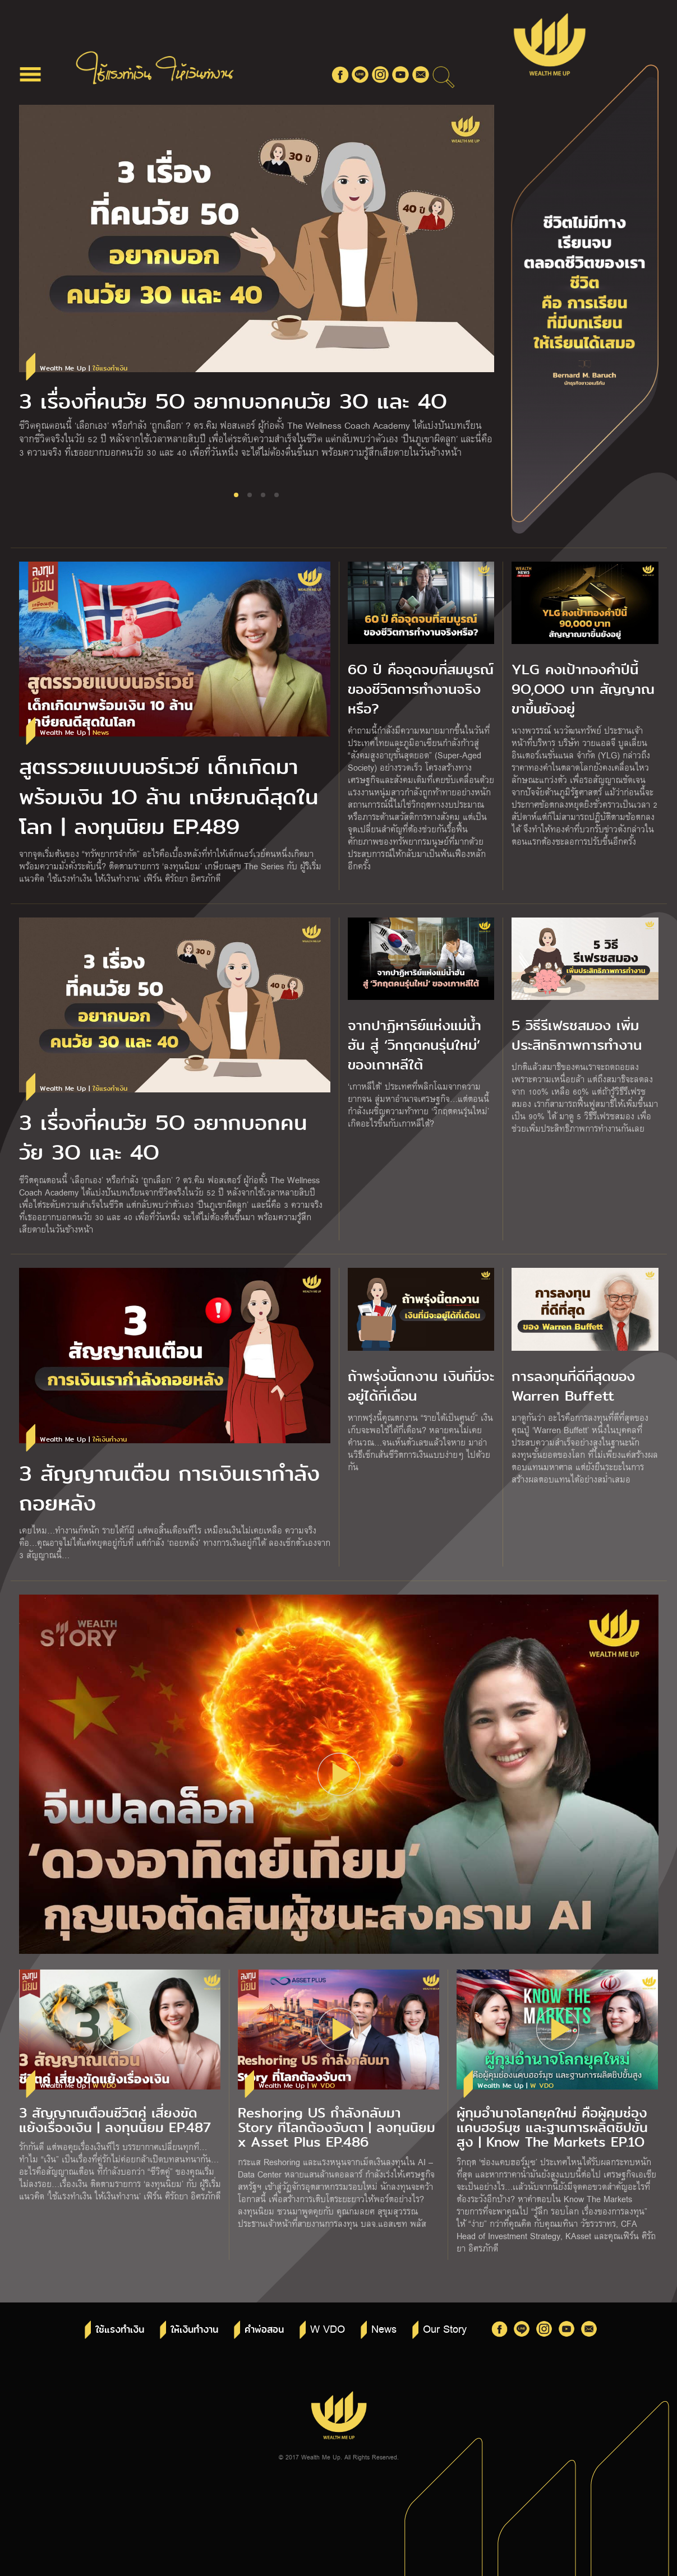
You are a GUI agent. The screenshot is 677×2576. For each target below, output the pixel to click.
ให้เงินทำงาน (194, 2330)
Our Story (445, 2328)
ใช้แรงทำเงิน (119, 2330)
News (384, 2328)
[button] (236, 495)
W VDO (327, 2328)
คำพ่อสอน (264, 2330)
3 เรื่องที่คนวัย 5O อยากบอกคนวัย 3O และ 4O (233, 402)
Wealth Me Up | (83, 368)
